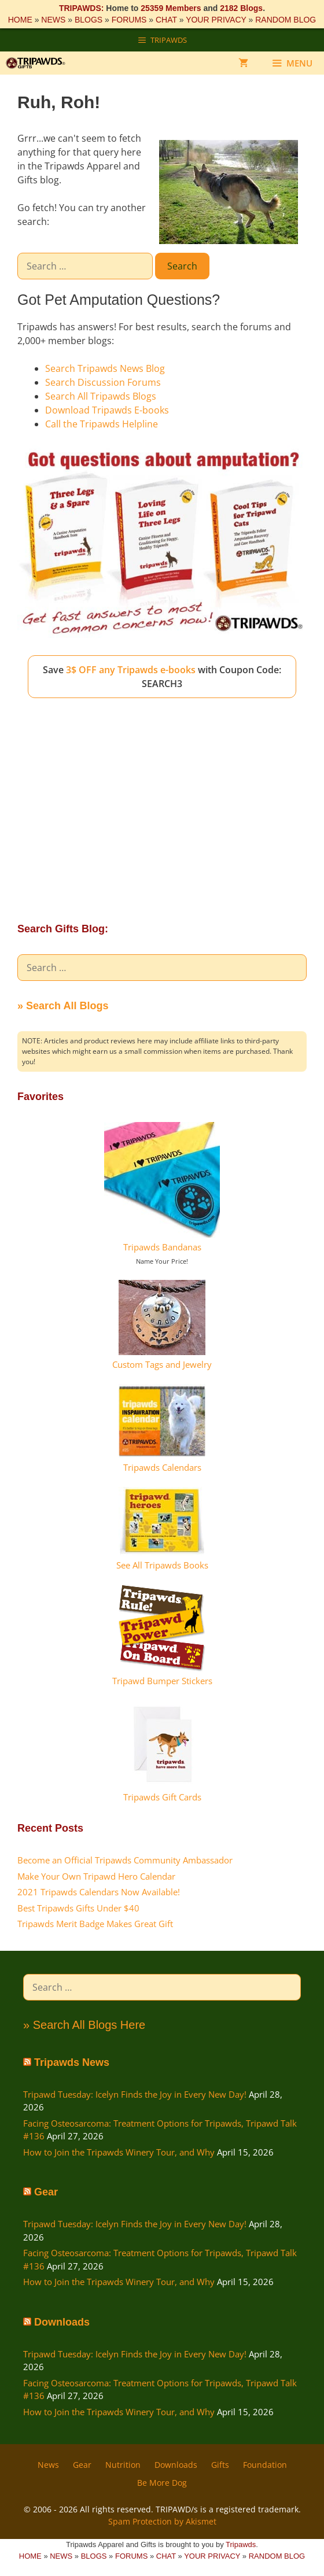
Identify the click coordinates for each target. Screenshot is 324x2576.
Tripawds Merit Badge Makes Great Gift (95, 1923)
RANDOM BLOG (285, 19)
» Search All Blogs (62, 1006)
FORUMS (129, 19)
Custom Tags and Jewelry (162, 1364)
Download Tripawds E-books (107, 410)
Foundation (265, 2464)
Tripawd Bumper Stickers (162, 1680)
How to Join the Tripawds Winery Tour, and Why (119, 2152)
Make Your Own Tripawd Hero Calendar (96, 1876)
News (48, 2464)
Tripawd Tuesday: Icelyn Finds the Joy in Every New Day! (134, 2094)
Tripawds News (71, 2062)
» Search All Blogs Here (84, 2024)
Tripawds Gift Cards (162, 1797)
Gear (46, 2192)
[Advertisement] (162, 800)
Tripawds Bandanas (162, 1247)
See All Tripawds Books (162, 1565)
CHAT (166, 19)
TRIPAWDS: (81, 8)
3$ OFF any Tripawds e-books (131, 669)
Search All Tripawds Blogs (100, 396)
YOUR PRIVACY (216, 19)
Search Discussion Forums (103, 382)
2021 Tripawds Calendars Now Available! (98, 1892)
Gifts (220, 2464)
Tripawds (241, 2544)
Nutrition (123, 2464)
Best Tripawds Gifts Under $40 (78, 1908)
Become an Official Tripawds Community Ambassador (125, 1860)
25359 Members (171, 8)
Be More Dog (162, 2482)
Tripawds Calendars (162, 1467)
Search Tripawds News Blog (105, 368)
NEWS (53, 19)
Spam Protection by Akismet (162, 2521)
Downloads (62, 2322)
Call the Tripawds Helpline (101, 424)
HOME (20, 19)
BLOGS (88, 19)
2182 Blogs (241, 8)
